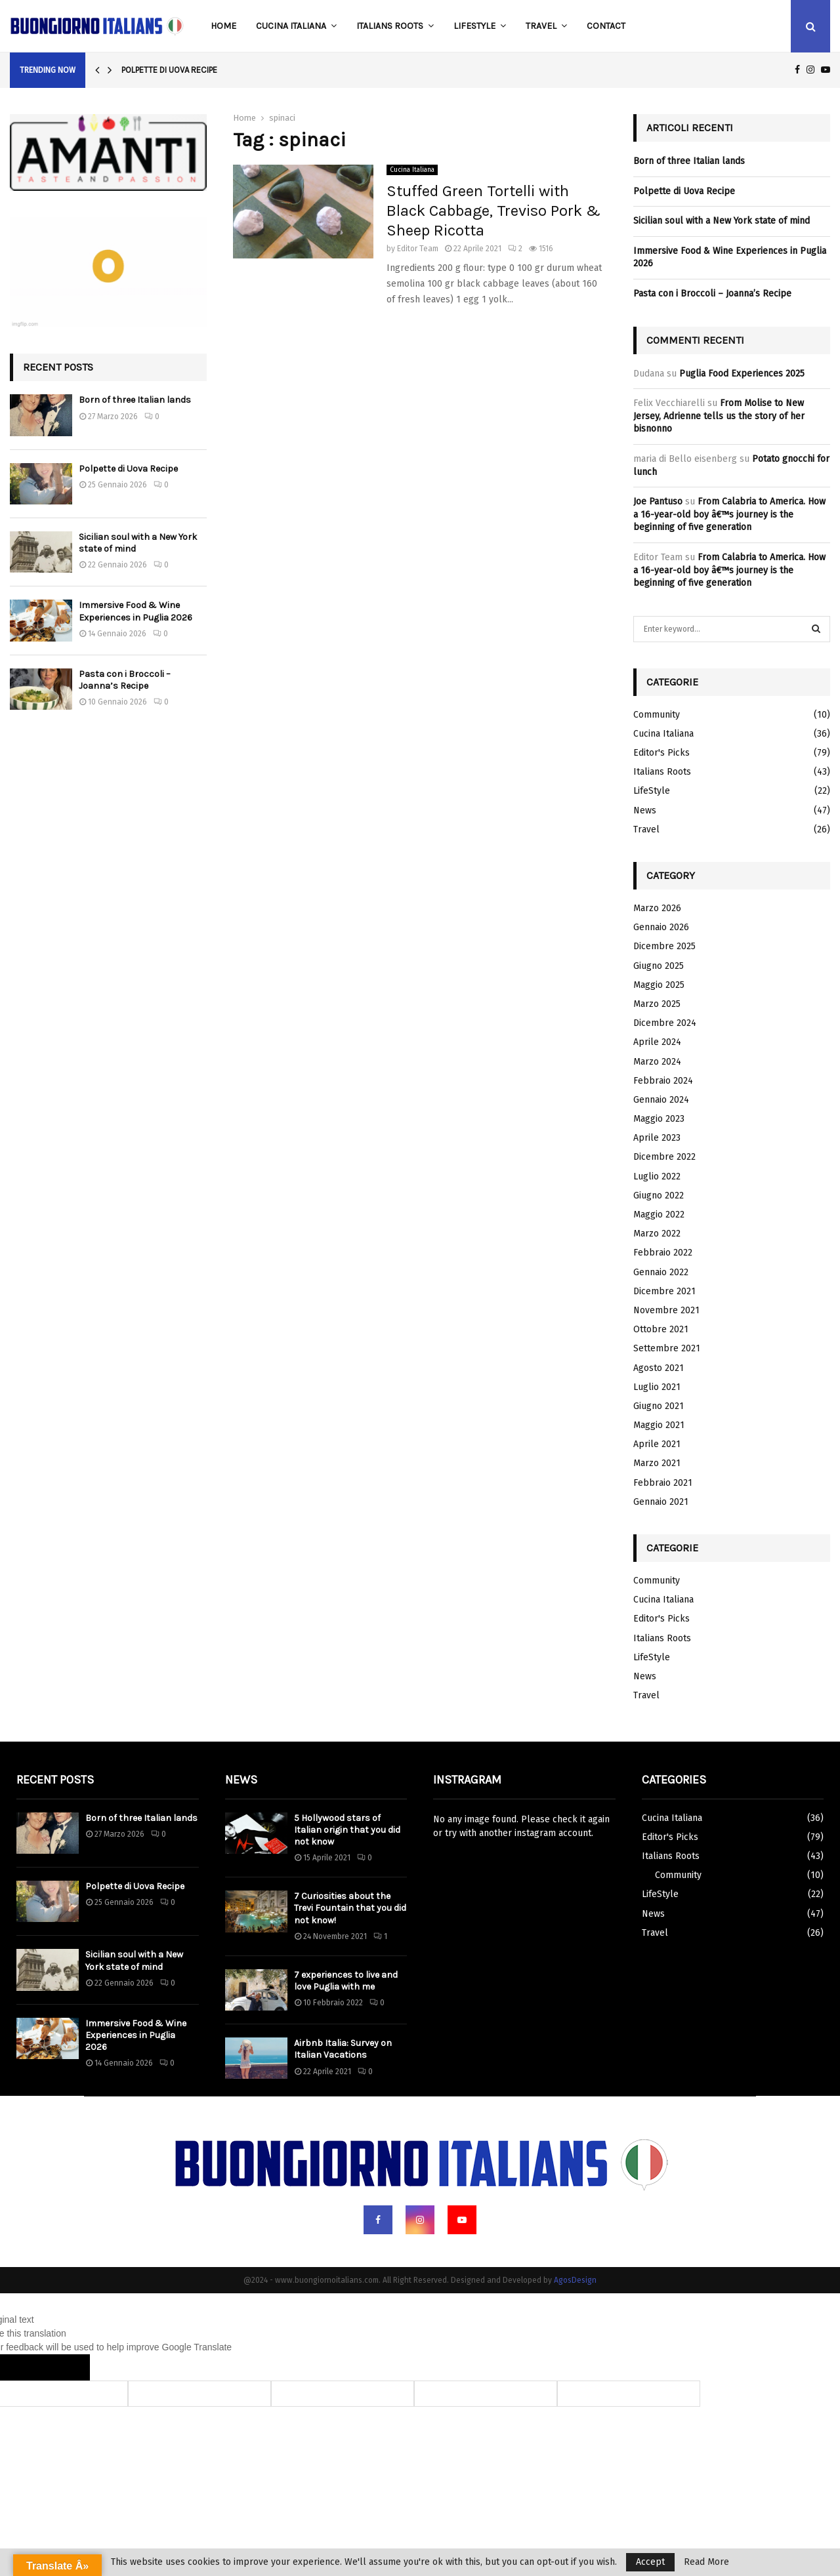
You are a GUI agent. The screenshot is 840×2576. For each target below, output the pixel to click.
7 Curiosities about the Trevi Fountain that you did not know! (350, 1908)
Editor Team (417, 248)
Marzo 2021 (657, 1463)
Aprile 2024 (657, 1042)
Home (223, 25)
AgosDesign (575, 2280)
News (644, 810)
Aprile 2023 (657, 1137)
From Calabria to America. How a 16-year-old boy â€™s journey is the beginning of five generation (729, 514)
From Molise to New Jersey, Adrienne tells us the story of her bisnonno (719, 416)
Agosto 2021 (658, 1368)
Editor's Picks (661, 752)
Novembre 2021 (666, 1310)
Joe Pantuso (657, 501)
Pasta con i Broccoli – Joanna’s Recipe (125, 679)
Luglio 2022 (657, 1176)
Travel (541, 25)
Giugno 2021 (658, 1406)
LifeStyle (474, 25)
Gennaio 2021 (660, 1501)
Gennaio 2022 (660, 1272)
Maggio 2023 (658, 1118)
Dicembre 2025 (664, 946)
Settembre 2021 (666, 1348)
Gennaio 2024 (661, 1099)
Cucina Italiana (291, 25)
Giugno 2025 (658, 965)
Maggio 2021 (658, 1425)
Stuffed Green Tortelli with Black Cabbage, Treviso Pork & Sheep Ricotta (493, 210)
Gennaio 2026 (661, 927)
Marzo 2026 (657, 908)
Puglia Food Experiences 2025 (742, 373)
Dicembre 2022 (664, 1156)
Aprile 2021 (657, 1444)
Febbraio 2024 (663, 1080)
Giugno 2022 (658, 1195)
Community (656, 714)
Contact (606, 25)
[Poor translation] (63, 2367)
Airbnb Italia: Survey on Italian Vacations (343, 2048)
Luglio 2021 (657, 1387)
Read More (706, 2562)
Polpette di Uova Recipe (169, 70)
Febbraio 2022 (662, 1252)
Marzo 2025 (657, 1004)
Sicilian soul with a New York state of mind (721, 220)
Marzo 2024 (657, 1061)
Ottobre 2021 (660, 1329)
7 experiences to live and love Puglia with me (346, 1980)
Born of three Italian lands (135, 399)
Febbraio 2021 (662, 1482)
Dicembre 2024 (664, 1023)
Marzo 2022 (657, 1233)
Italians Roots (389, 25)
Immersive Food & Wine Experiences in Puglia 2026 (135, 611)
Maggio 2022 (658, 1214)
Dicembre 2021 (664, 1291)
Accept (650, 2561)
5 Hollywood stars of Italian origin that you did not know (347, 1829)
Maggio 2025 (658, 985)
